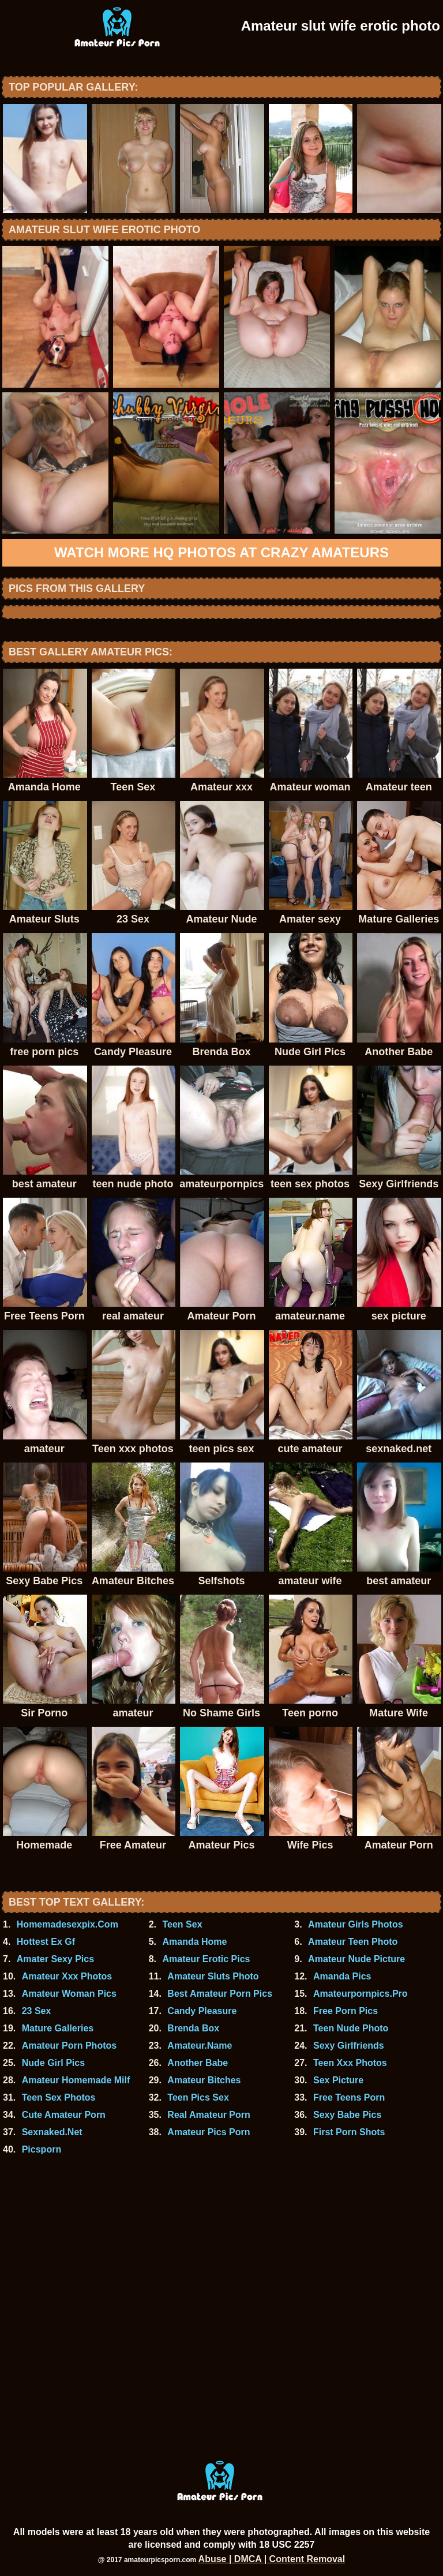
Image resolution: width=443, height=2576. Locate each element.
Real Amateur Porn (208, 2115)
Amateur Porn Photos (69, 2045)
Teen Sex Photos (59, 2097)
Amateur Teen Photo (352, 1942)
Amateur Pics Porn (208, 2132)
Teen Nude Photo (350, 2028)
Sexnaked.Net (52, 2132)
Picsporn (41, 2149)
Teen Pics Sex (197, 2097)
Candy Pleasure (201, 2011)
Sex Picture (338, 2080)
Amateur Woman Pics (69, 1993)
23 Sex (36, 2011)
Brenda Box (193, 2028)
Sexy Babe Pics (347, 2115)
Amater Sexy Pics (55, 1959)
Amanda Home (194, 1942)
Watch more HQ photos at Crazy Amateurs (221, 552)
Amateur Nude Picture (356, 1959)
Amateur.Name (199, 2045)
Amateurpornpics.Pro (360, 1993)
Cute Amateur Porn (64, 2115)
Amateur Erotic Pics (206, 1959)
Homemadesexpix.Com (67, 1924)
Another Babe (197, 2063)
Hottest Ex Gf (46, 1942)
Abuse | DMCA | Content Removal (272, 2559)
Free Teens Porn (349, 2097)
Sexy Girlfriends (348, 2045)
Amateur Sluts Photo (212, 1976)
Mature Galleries (58, 2028)
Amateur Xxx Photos (67, 1976)
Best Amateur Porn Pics (219, 1993)
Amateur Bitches (204, 2080)
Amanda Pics (342, 1976)
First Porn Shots (349, 2132)
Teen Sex (182, 1924)
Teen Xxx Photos (350, 2063)
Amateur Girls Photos (355, 1924)
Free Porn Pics (345, 2011)
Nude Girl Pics (53, 2063)
